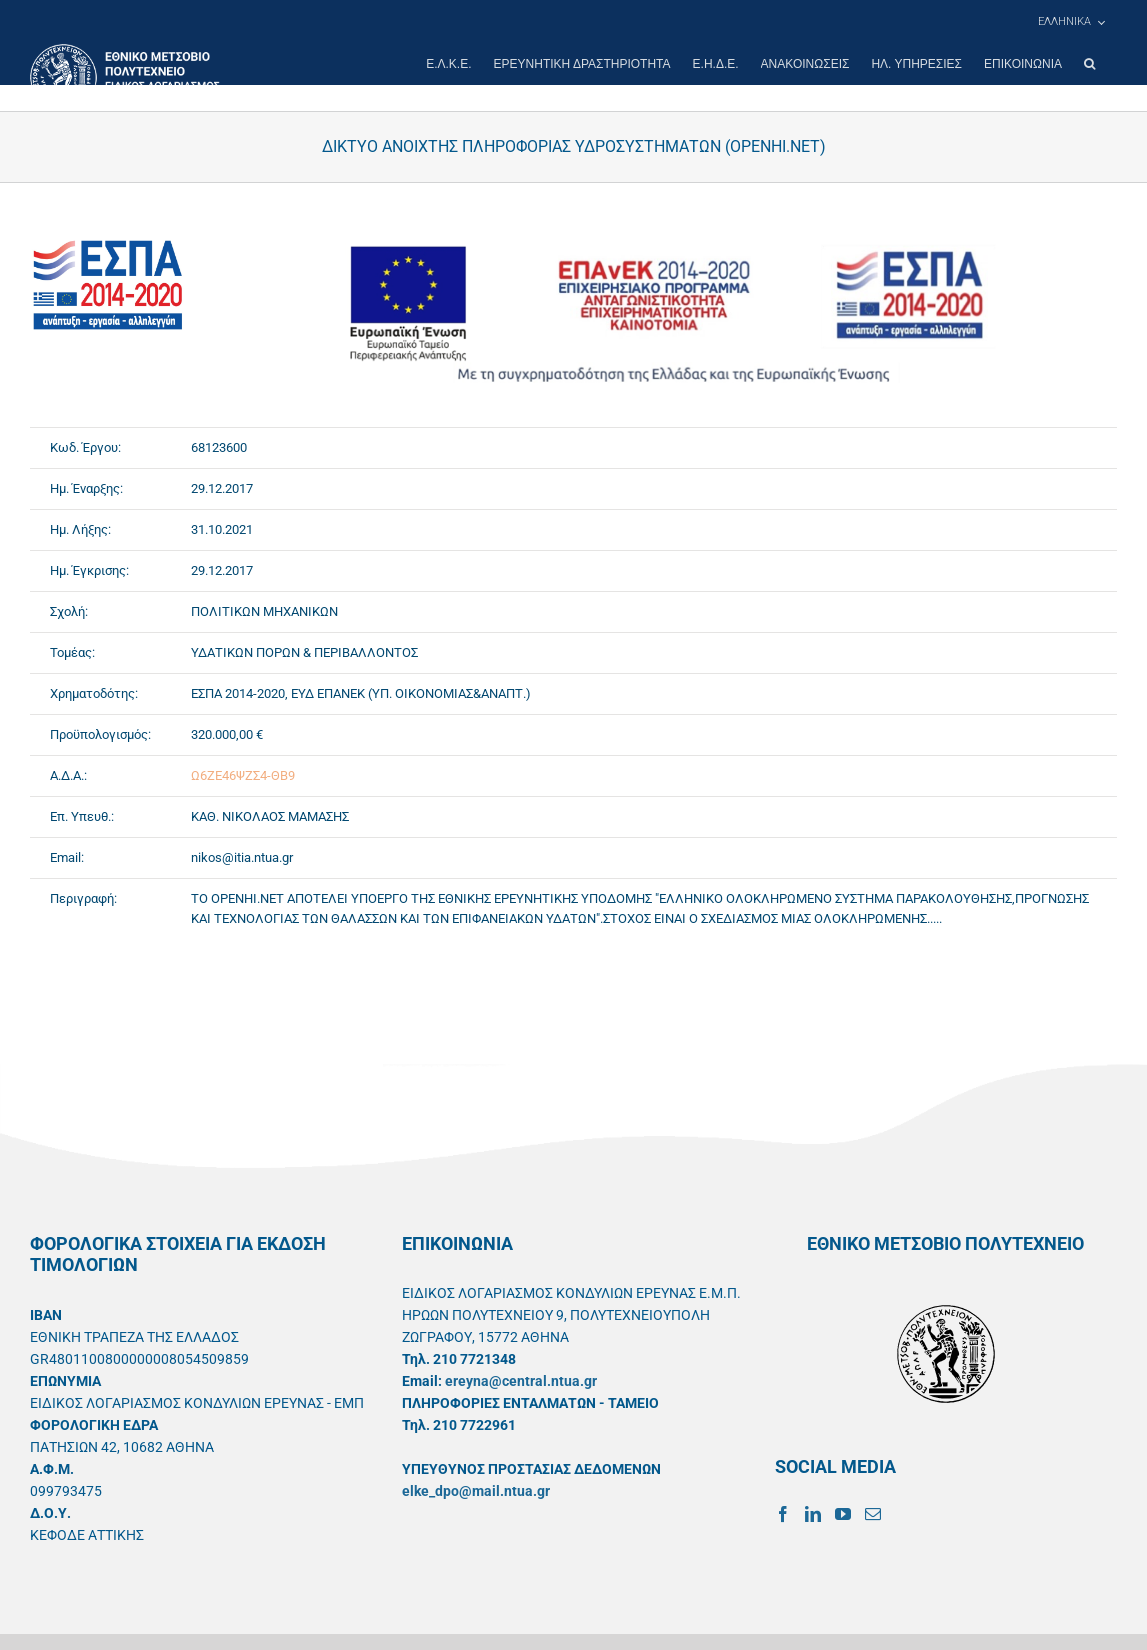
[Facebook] (783, 1514)
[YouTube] (843, 1514)
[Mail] (873, 1514)
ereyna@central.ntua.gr (521, 1381)
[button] (1089, 64)
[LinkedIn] (813, 1514)
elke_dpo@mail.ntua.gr (476, 1491)
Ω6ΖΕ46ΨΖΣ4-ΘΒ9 (243, 775)
